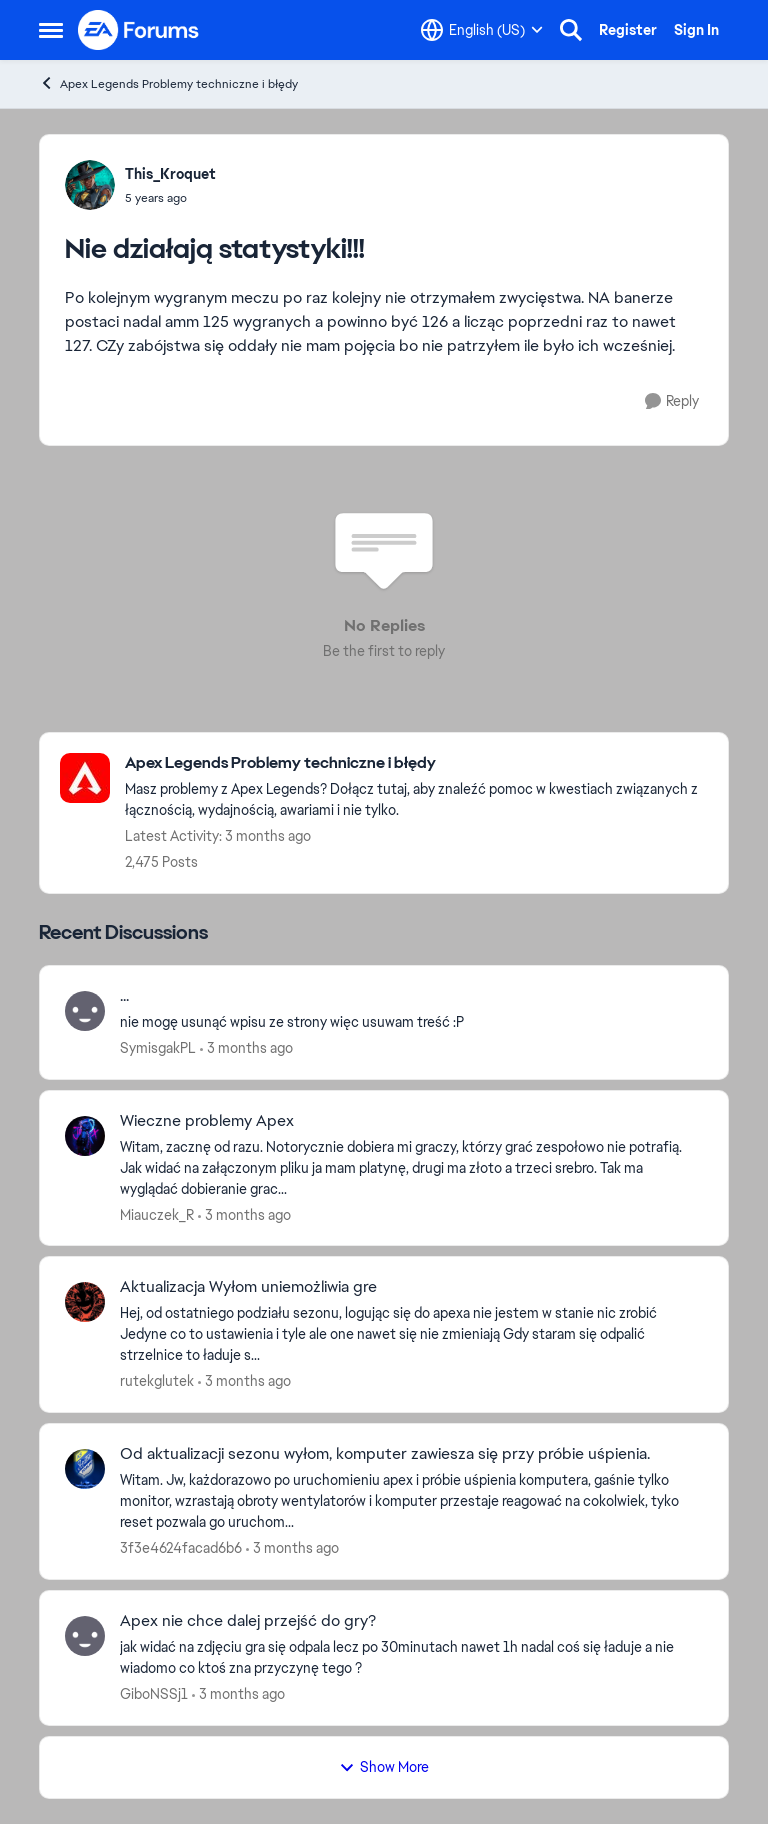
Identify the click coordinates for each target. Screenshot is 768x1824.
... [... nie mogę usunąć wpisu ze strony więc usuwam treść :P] (124, 996)
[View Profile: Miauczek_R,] (85, 1136)
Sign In (696, 30)
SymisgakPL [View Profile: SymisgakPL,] (158, 1048)
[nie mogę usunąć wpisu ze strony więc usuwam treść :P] (411, 1022)
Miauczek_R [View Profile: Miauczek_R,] (157, 1214)
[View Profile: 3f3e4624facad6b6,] (85, 1469)
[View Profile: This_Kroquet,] (90, 185)
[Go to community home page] (139, 30)
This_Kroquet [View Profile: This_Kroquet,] (170, 174)
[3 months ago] (246, 1048)
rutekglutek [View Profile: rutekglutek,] (157, 1381)
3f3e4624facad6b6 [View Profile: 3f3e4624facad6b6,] (181, 1548)
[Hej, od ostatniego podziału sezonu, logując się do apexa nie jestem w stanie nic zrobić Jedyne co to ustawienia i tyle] (411, 1334)
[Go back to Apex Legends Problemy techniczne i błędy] (416, 763)
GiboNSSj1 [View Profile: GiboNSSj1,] (154, 1694)
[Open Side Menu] (51, 30)
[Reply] (672, 401)
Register (628, 30)
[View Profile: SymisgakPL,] (85, 1011)
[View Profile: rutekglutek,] (85, 1302)
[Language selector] (482, 30)
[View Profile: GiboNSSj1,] (85, 1636)
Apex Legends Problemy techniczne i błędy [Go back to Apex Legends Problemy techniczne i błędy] (168, 83)
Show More (384, 1767)
